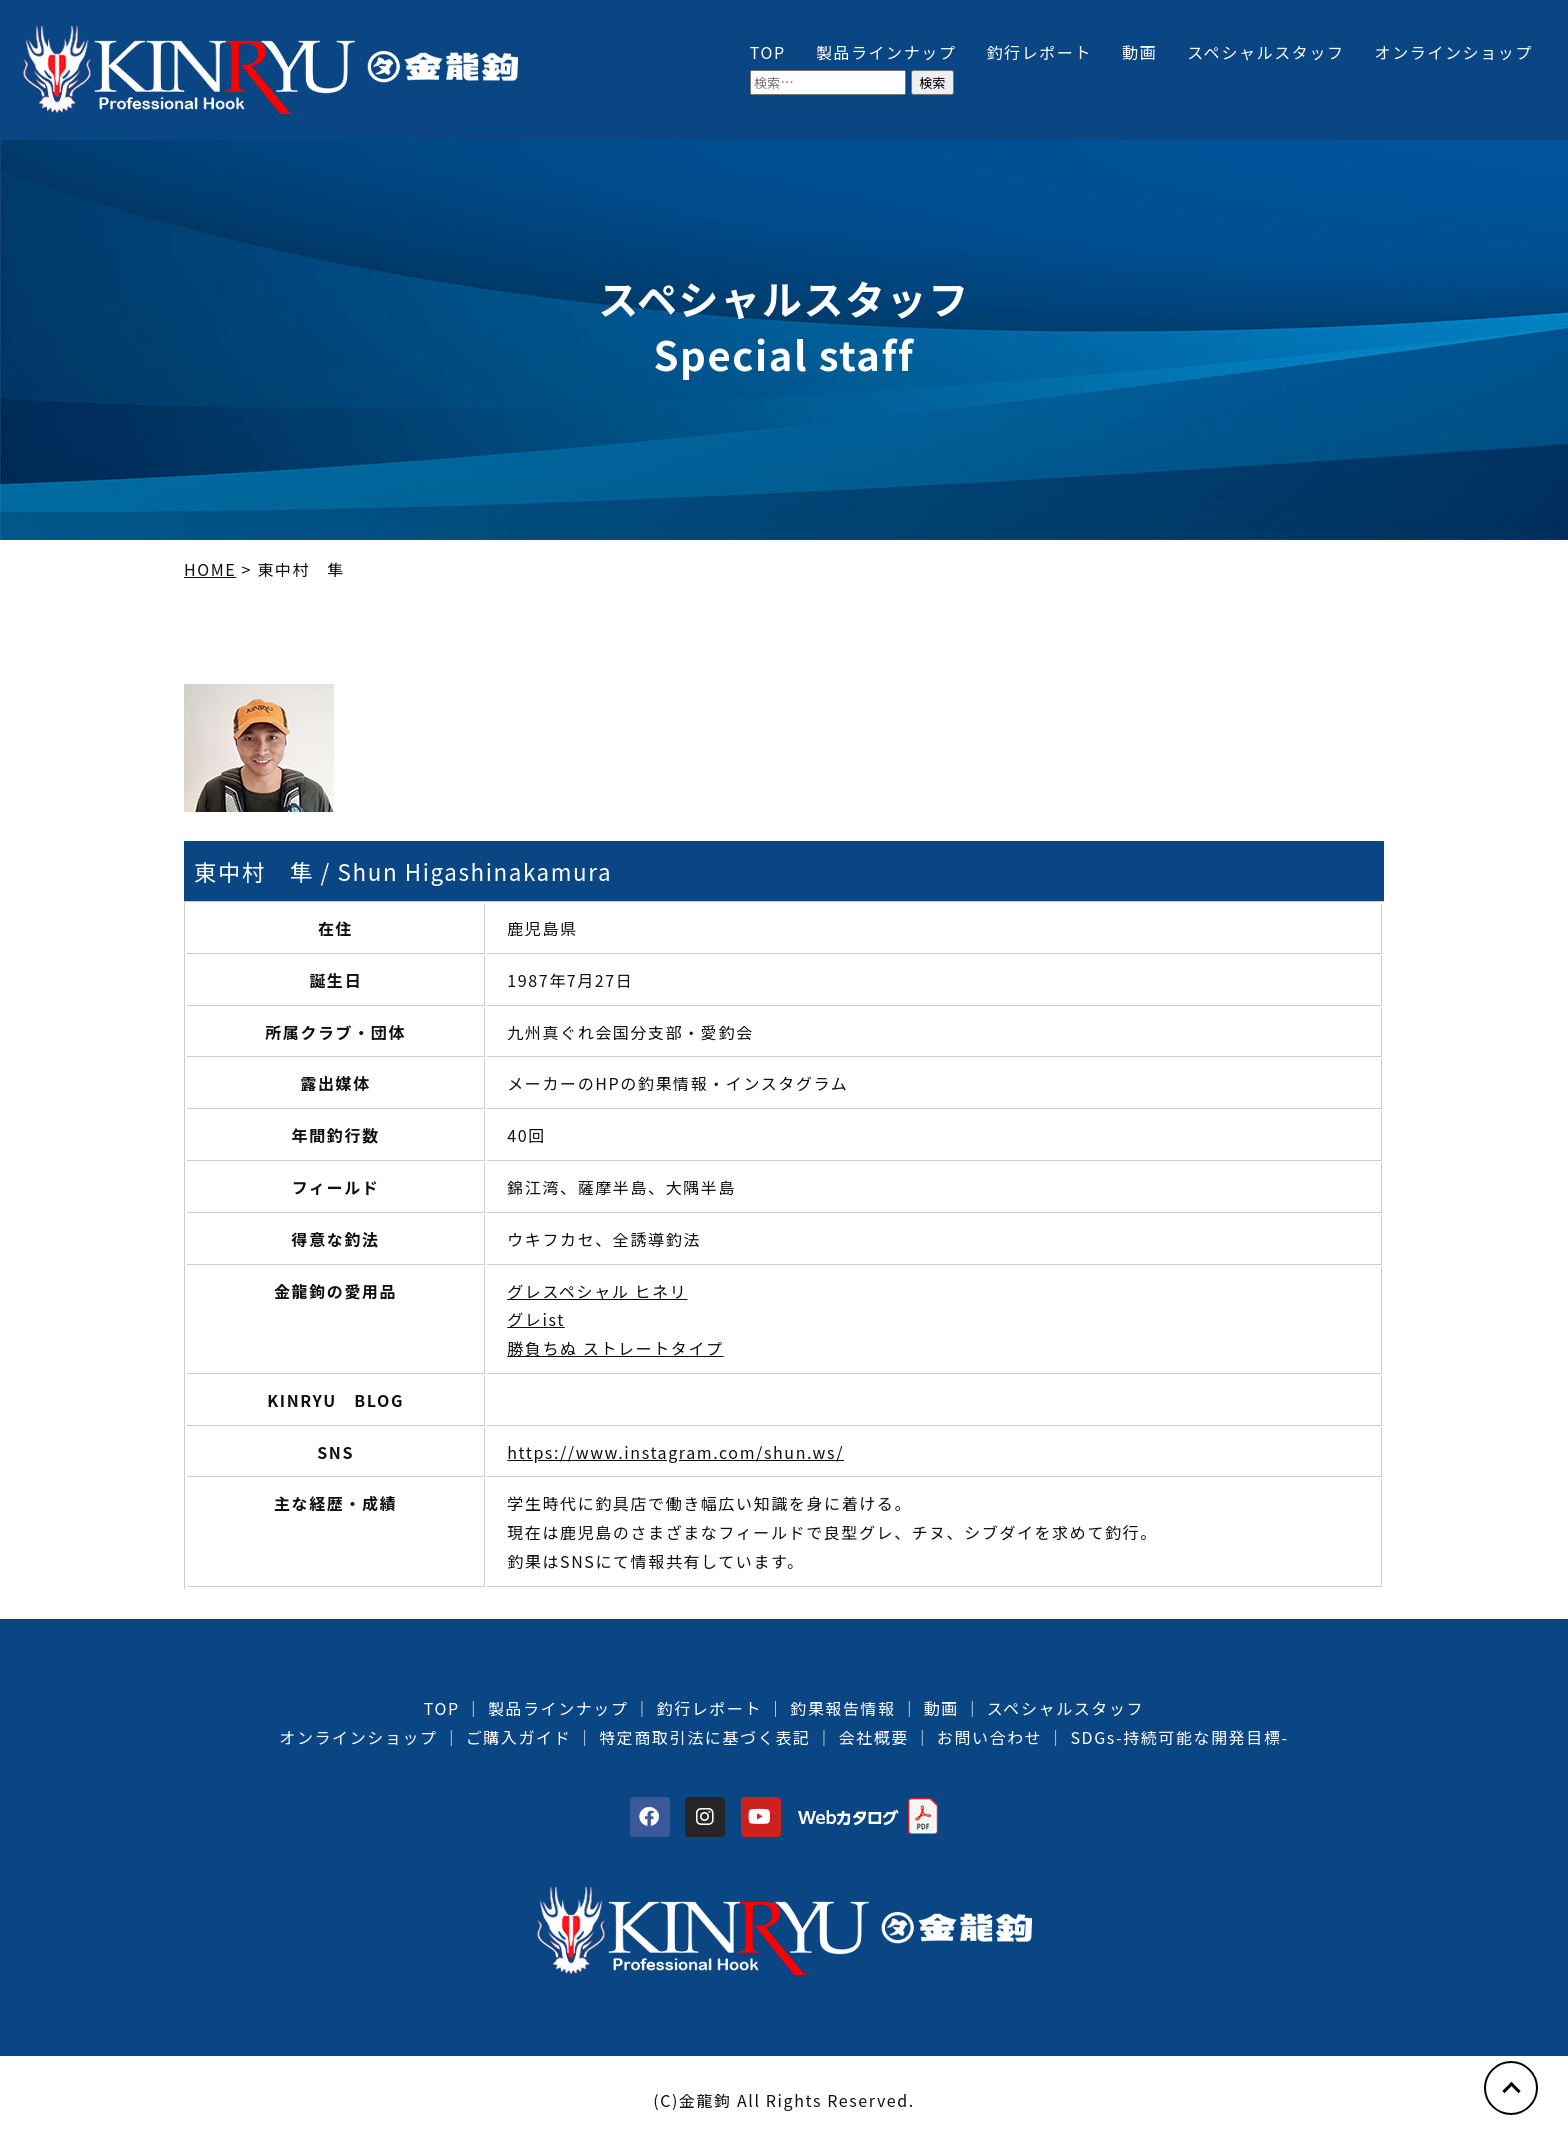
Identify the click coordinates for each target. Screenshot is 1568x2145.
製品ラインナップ (886, 52)
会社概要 (873, 1737)
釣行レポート (1040, 52)
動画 (1139, 52)
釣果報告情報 (843, 1708)
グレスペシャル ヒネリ (597, 1291)
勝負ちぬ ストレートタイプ (615, 1348)
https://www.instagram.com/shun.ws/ (675, 1452)
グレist (536, 1319)
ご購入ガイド (519, 1737)
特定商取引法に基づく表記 (704, 1737)
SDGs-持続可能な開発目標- (1179, 1737)
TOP (768, 52)
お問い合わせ (990, 1737)
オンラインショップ (1454, 52)
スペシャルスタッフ (1265, 52)
